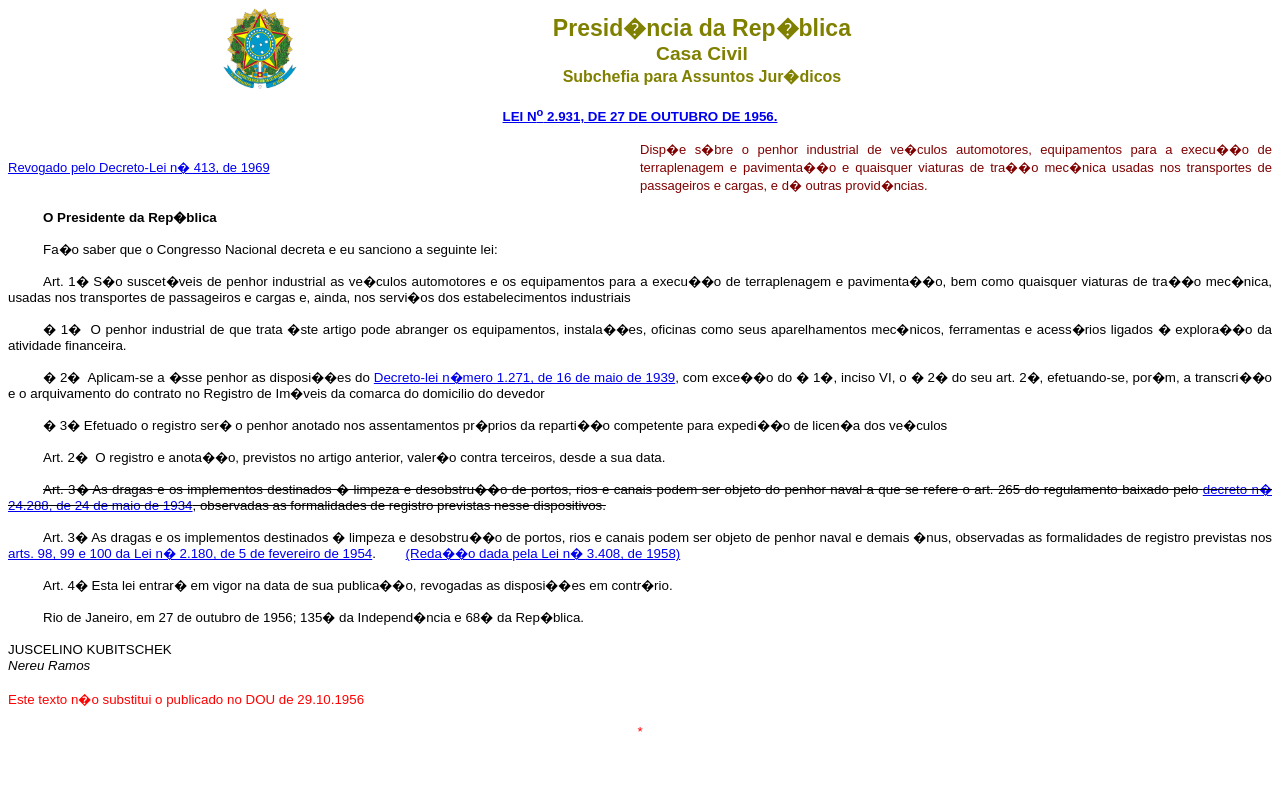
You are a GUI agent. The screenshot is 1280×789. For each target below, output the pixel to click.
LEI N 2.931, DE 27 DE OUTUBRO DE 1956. (640, 116)
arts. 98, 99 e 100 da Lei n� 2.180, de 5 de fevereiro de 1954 (190, 553)
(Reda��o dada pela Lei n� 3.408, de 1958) (543, 553)
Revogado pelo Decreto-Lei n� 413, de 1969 (139, 167)
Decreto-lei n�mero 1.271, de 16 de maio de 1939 (524, 377)
